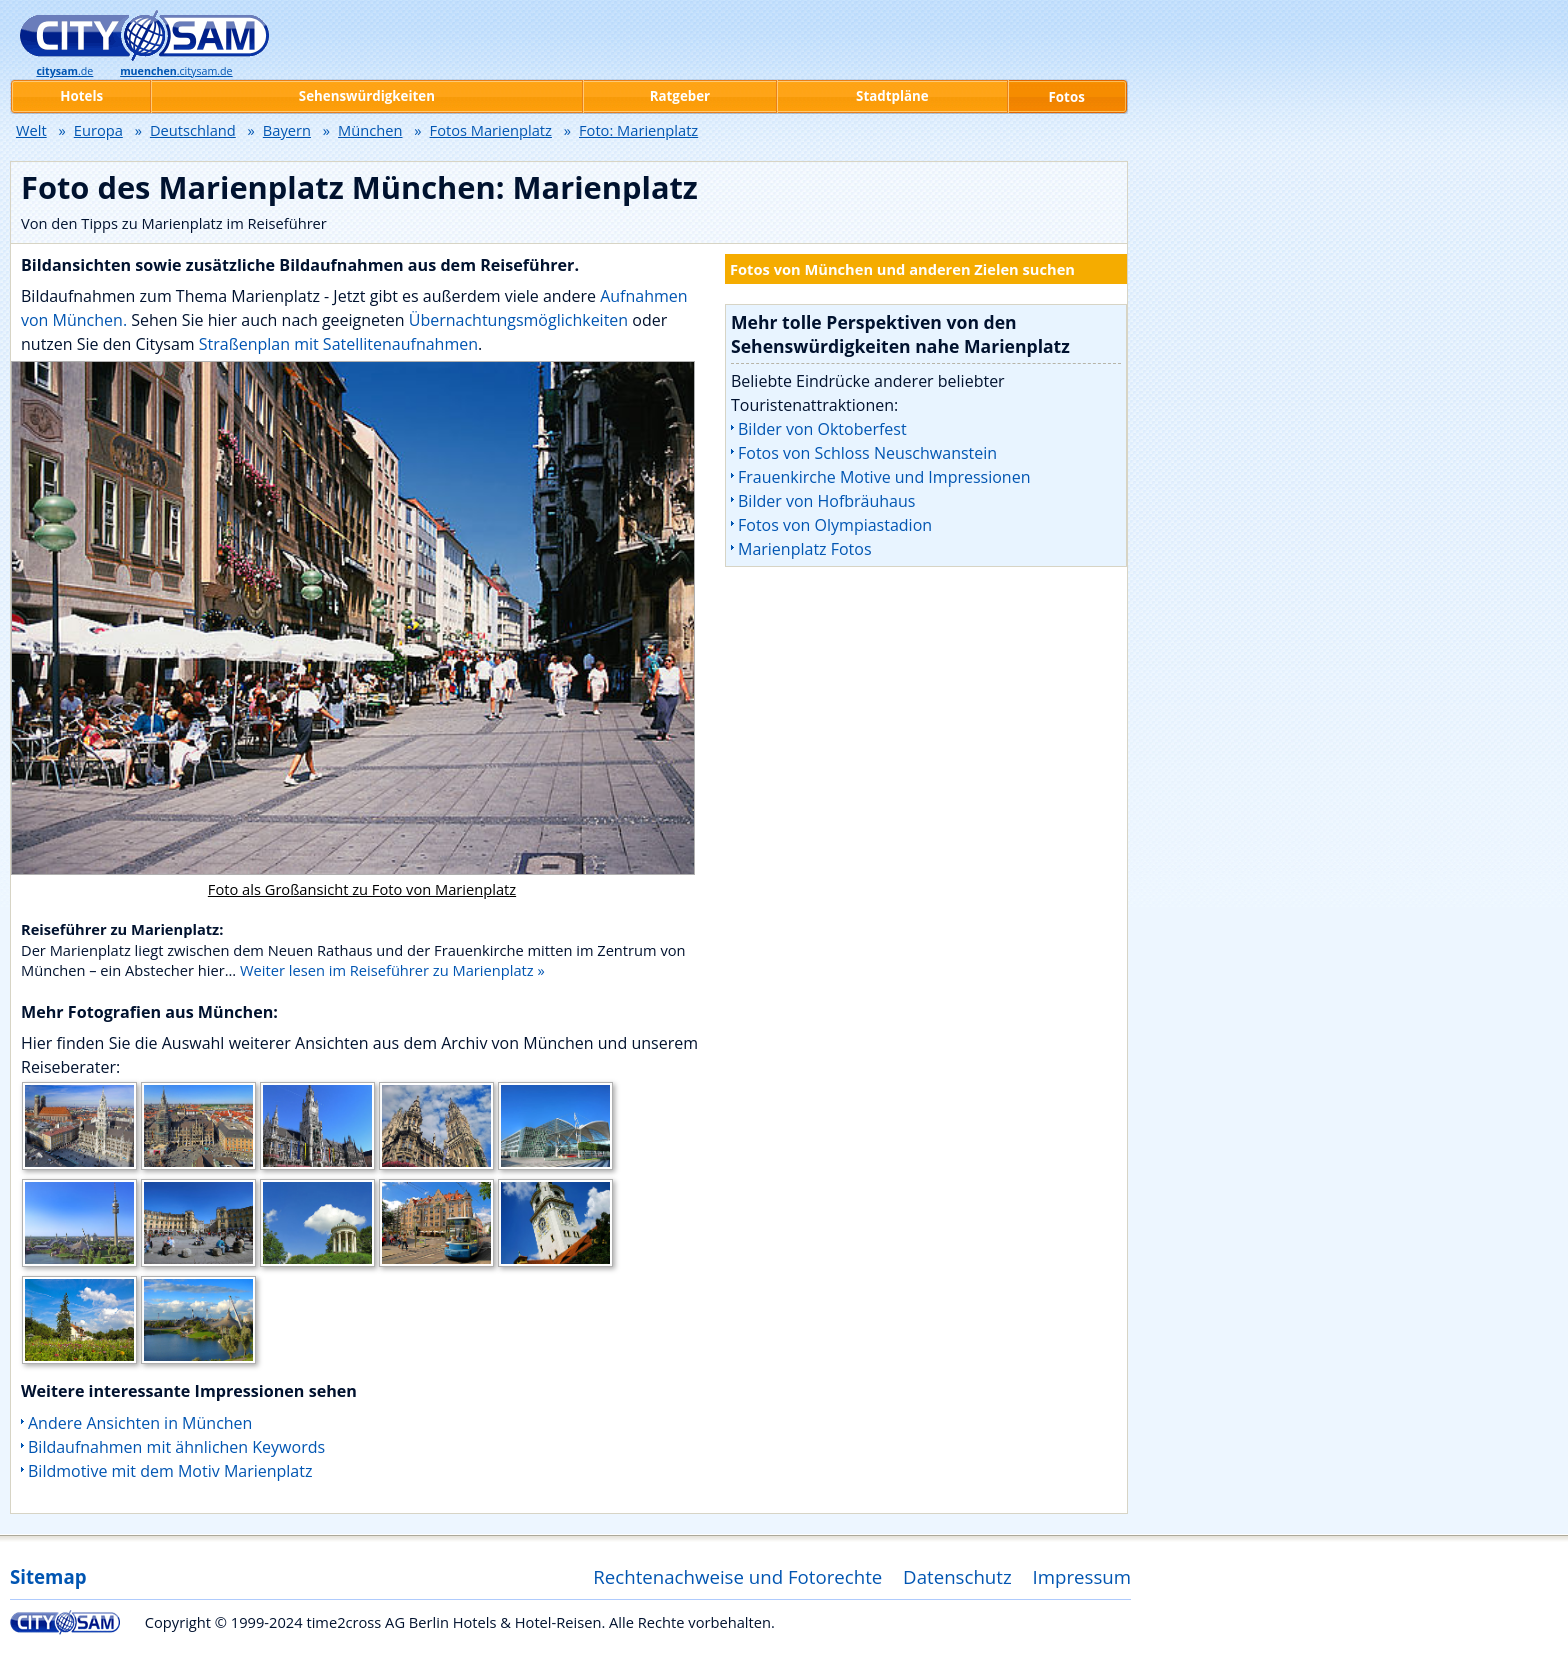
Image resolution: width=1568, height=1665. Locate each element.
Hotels (81, 96)
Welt (31, 130)
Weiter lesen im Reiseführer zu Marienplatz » (392, 970)
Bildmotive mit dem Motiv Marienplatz (170, 1471)
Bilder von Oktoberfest (822, 429)
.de (64, 71)
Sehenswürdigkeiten (367, 96)
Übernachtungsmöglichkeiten (521, 320)
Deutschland (193, 130)
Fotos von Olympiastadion (835, 525)
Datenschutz (957, 1576)
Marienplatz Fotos (805, 549)
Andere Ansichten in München (140, 1423)
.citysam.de (176, 71)
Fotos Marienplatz (491, 130)
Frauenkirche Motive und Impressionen (884, 477)
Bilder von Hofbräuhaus (826, 501)
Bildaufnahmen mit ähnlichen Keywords (176, 1447)
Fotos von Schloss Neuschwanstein (867, 453)
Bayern (287, 130)
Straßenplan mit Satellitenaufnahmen (338, 344)
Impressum (1082, 1576)
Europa (98, 130)
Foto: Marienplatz (638, 130)
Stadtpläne (892, 96)
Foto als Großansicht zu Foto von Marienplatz (362, 889)
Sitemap (48, 1576)
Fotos (1067, 97)
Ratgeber (680, 96)
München (370, 130)
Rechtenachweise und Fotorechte (737, 1576)
